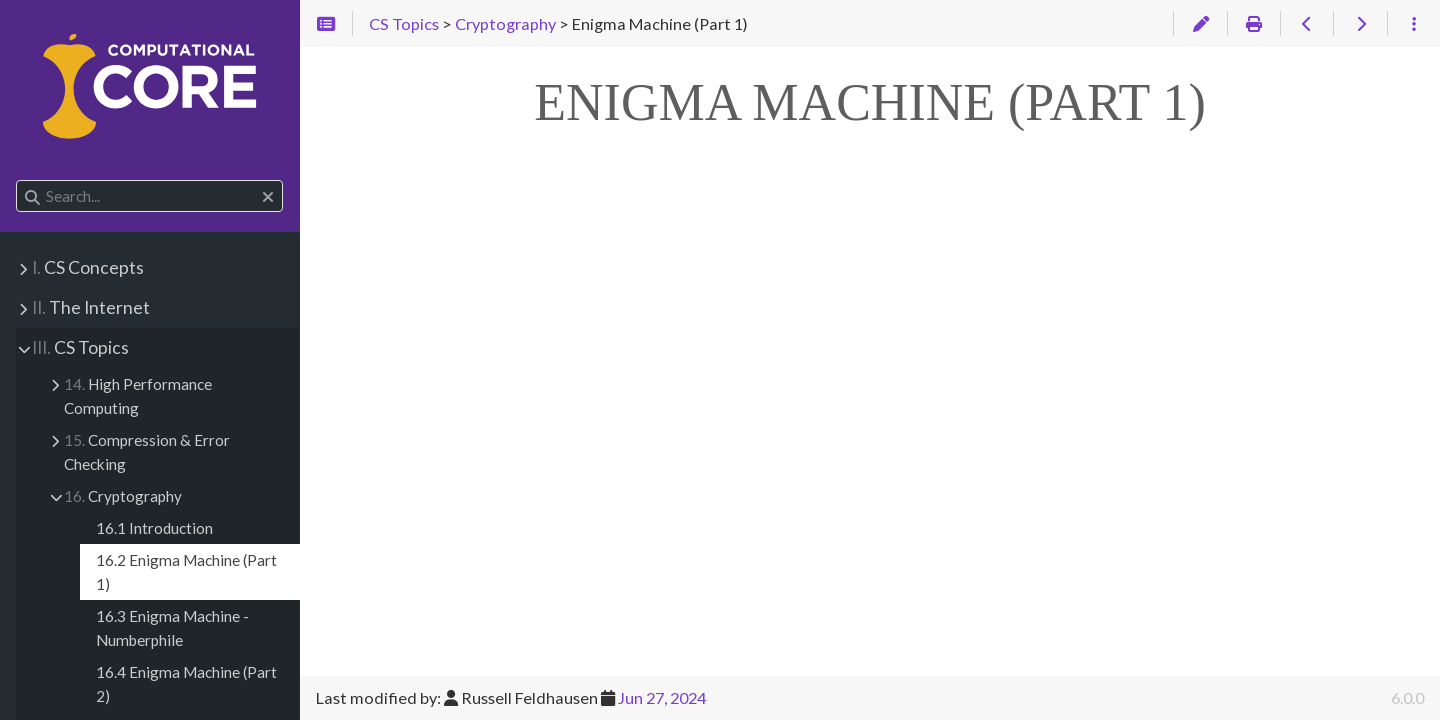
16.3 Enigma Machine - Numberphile (172, 628)
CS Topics (80, 347)
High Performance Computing (138, 396)
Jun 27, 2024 (662, 697)
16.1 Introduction (154, 528)
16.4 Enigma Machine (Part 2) (186, 684)
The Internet (91, 307)
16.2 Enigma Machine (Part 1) (186, 572)
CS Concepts (88, 267)
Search (17, 180)
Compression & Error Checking (147, 452)
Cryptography (123, 496)
